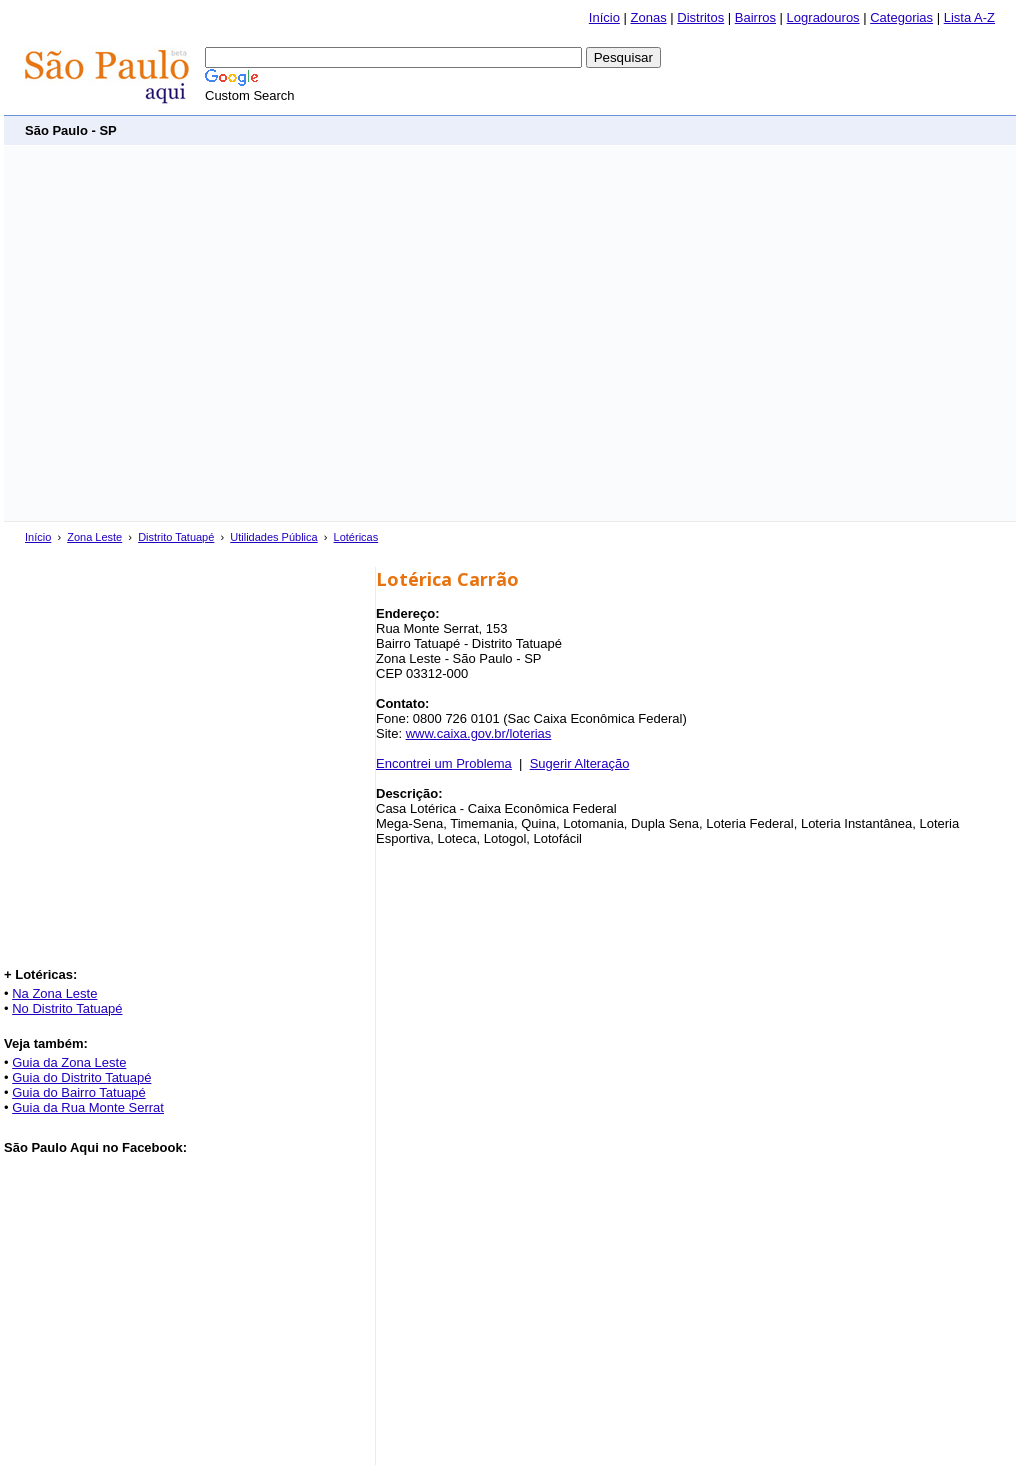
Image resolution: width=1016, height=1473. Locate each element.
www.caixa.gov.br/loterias (479, 733)
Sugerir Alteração (580, 763)
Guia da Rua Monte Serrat (88, 1107)
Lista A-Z (969, 17)
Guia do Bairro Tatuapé (78, 1092)
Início (604, 17)
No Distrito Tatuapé (67, 1008)
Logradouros (823, 17)
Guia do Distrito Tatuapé (81, 1077)
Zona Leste (94, 537)
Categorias (901, 17)
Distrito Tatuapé (176, 537)
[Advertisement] (187, 333)
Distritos (700, 17)
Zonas (649, 17)
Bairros (755, 17)
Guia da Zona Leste (69, 1062)
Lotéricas (356, 537)
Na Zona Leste (54, 993)
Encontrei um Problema (444, 763)
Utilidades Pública (273, 537)
